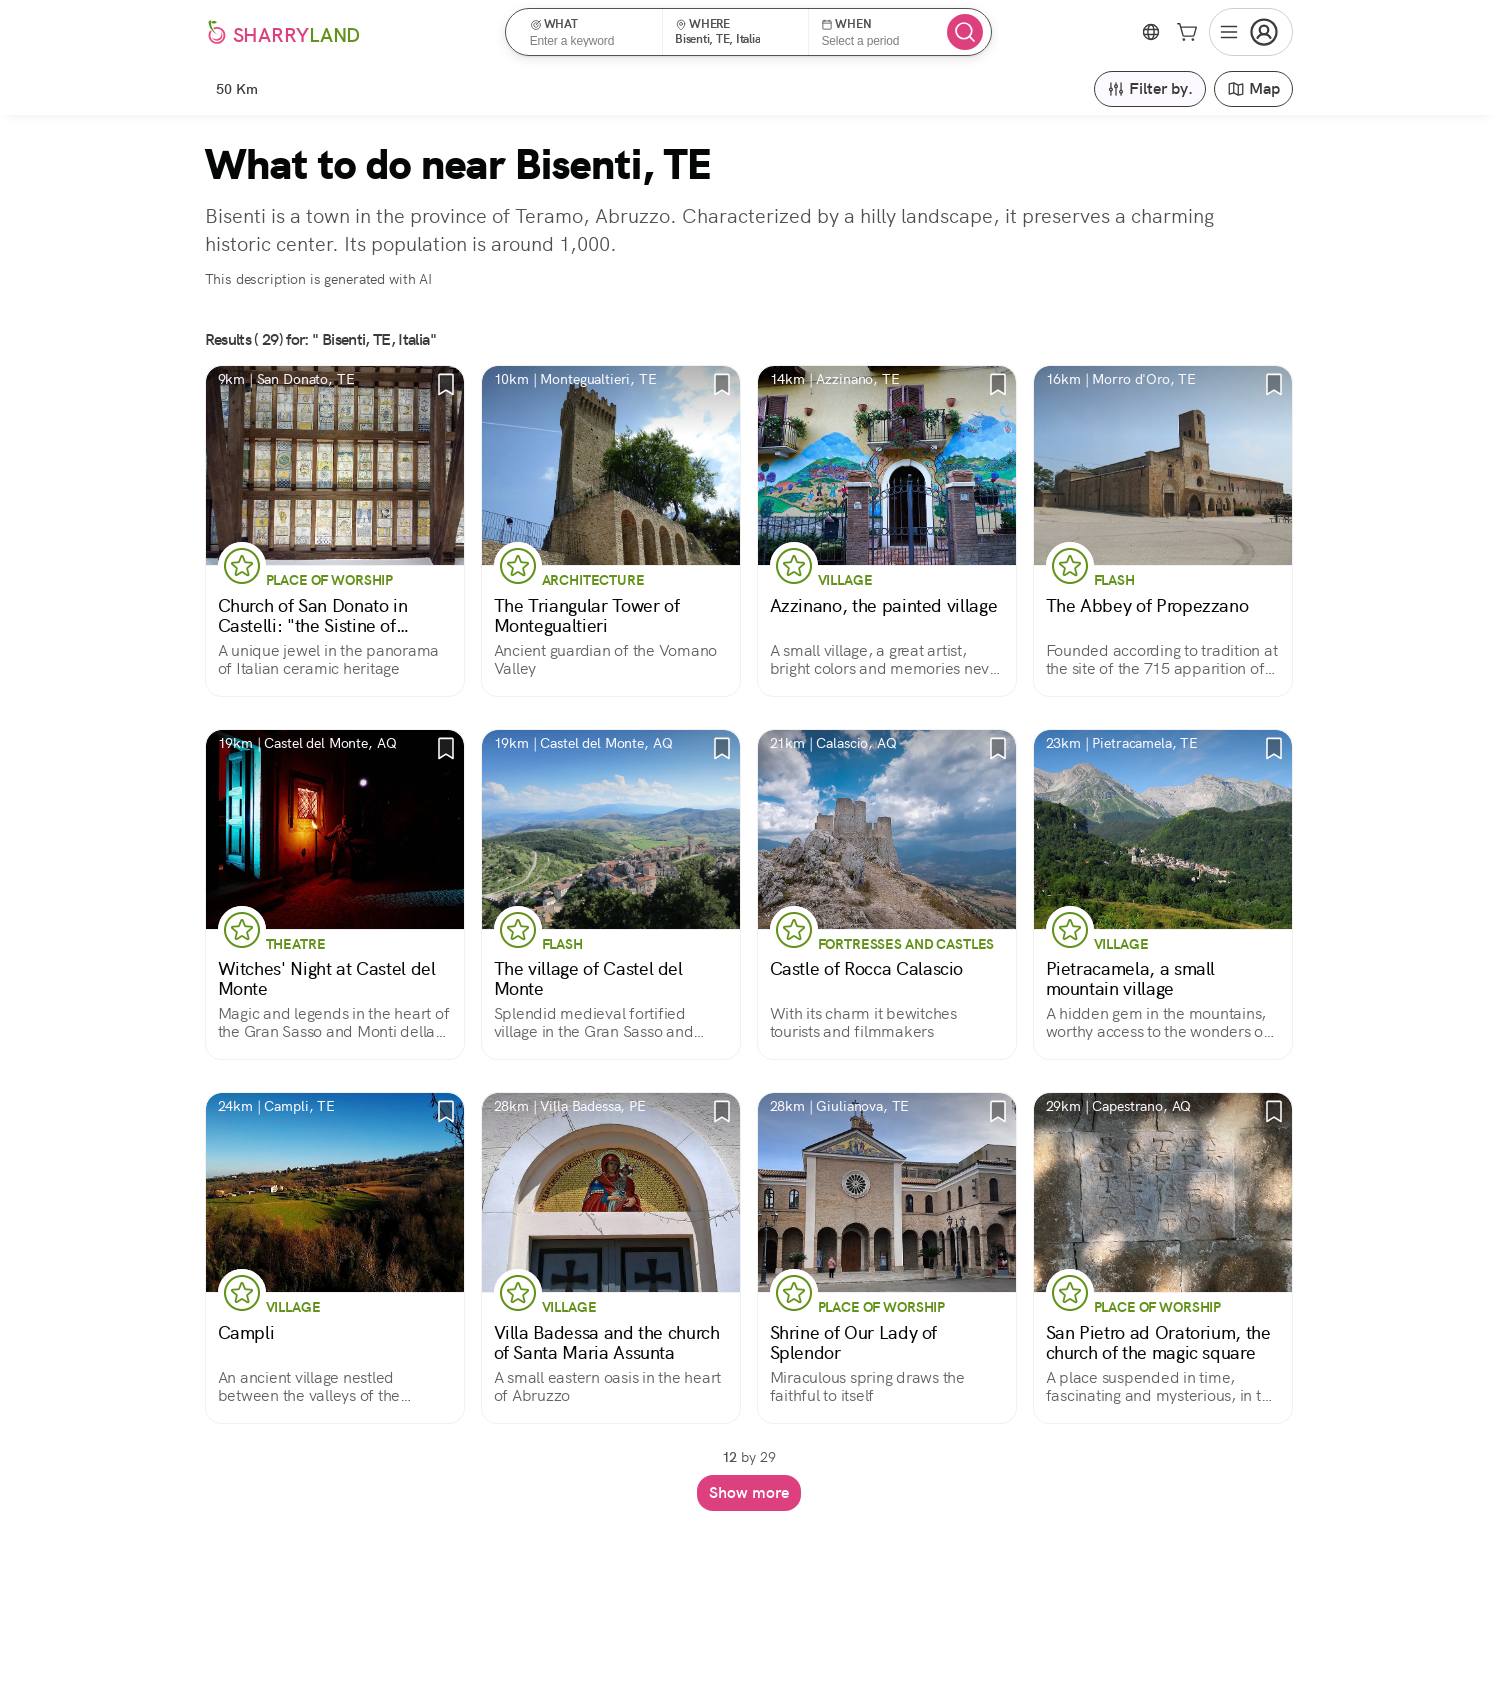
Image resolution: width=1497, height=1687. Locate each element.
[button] (590, 32)
